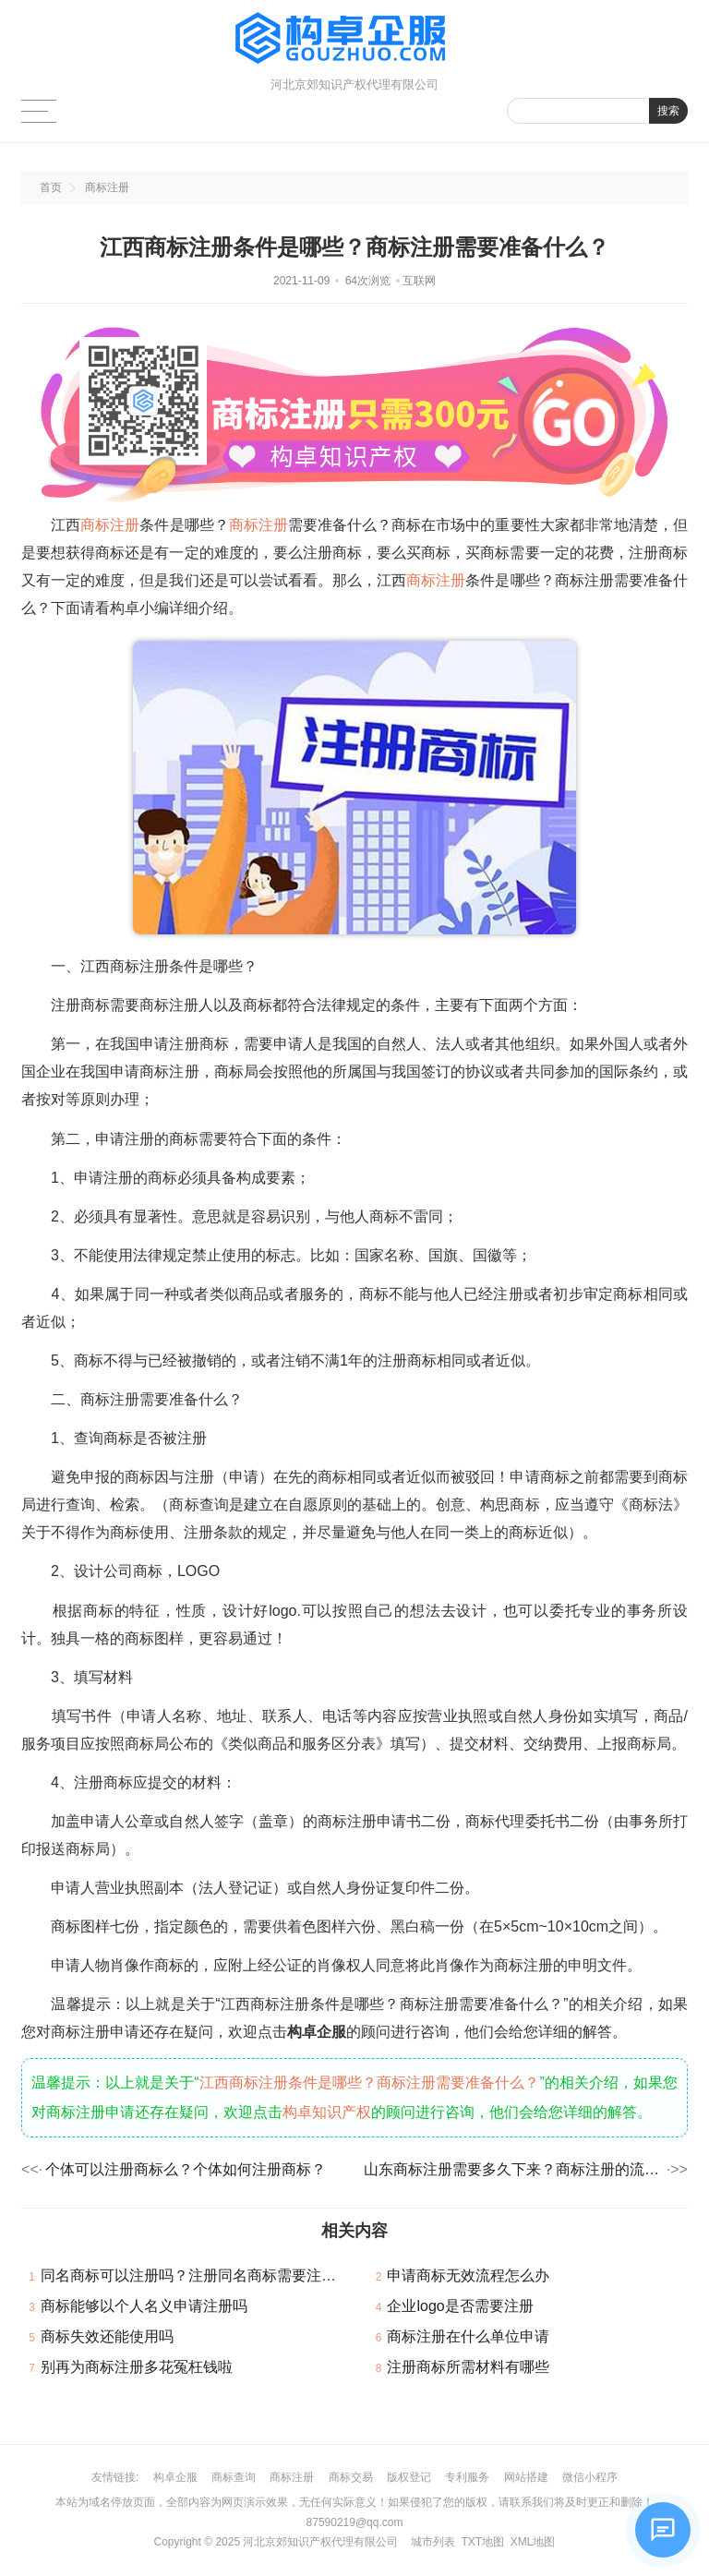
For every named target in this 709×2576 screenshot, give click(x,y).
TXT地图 (482, 2541)
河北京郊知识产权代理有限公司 (320, 2541)
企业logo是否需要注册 (460, 2306)
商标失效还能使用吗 (107, 2336)
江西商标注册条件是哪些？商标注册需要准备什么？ (369, 2082)
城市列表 (433, 2541)
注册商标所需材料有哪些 (468, 2367)
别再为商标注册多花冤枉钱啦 (137, 2367)
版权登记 (409, 2477)
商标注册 (107, 187)
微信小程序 (590, 2477)
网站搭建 (526, 2477)
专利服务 (467, 2477)
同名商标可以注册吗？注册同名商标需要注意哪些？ (210, 2275)
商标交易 (351, 2477)
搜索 (668, 110)
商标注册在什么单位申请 (468, 2336)
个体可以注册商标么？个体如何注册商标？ (185, 2169)
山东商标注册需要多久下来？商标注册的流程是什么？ (514, 2169)
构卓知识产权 (326, 2112)
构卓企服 (175, 2477)
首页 (51, 187)
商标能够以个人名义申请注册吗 (144, 2306)
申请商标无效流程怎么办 (468, 2275)
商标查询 (233, 2477)
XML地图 (533, 2541)
